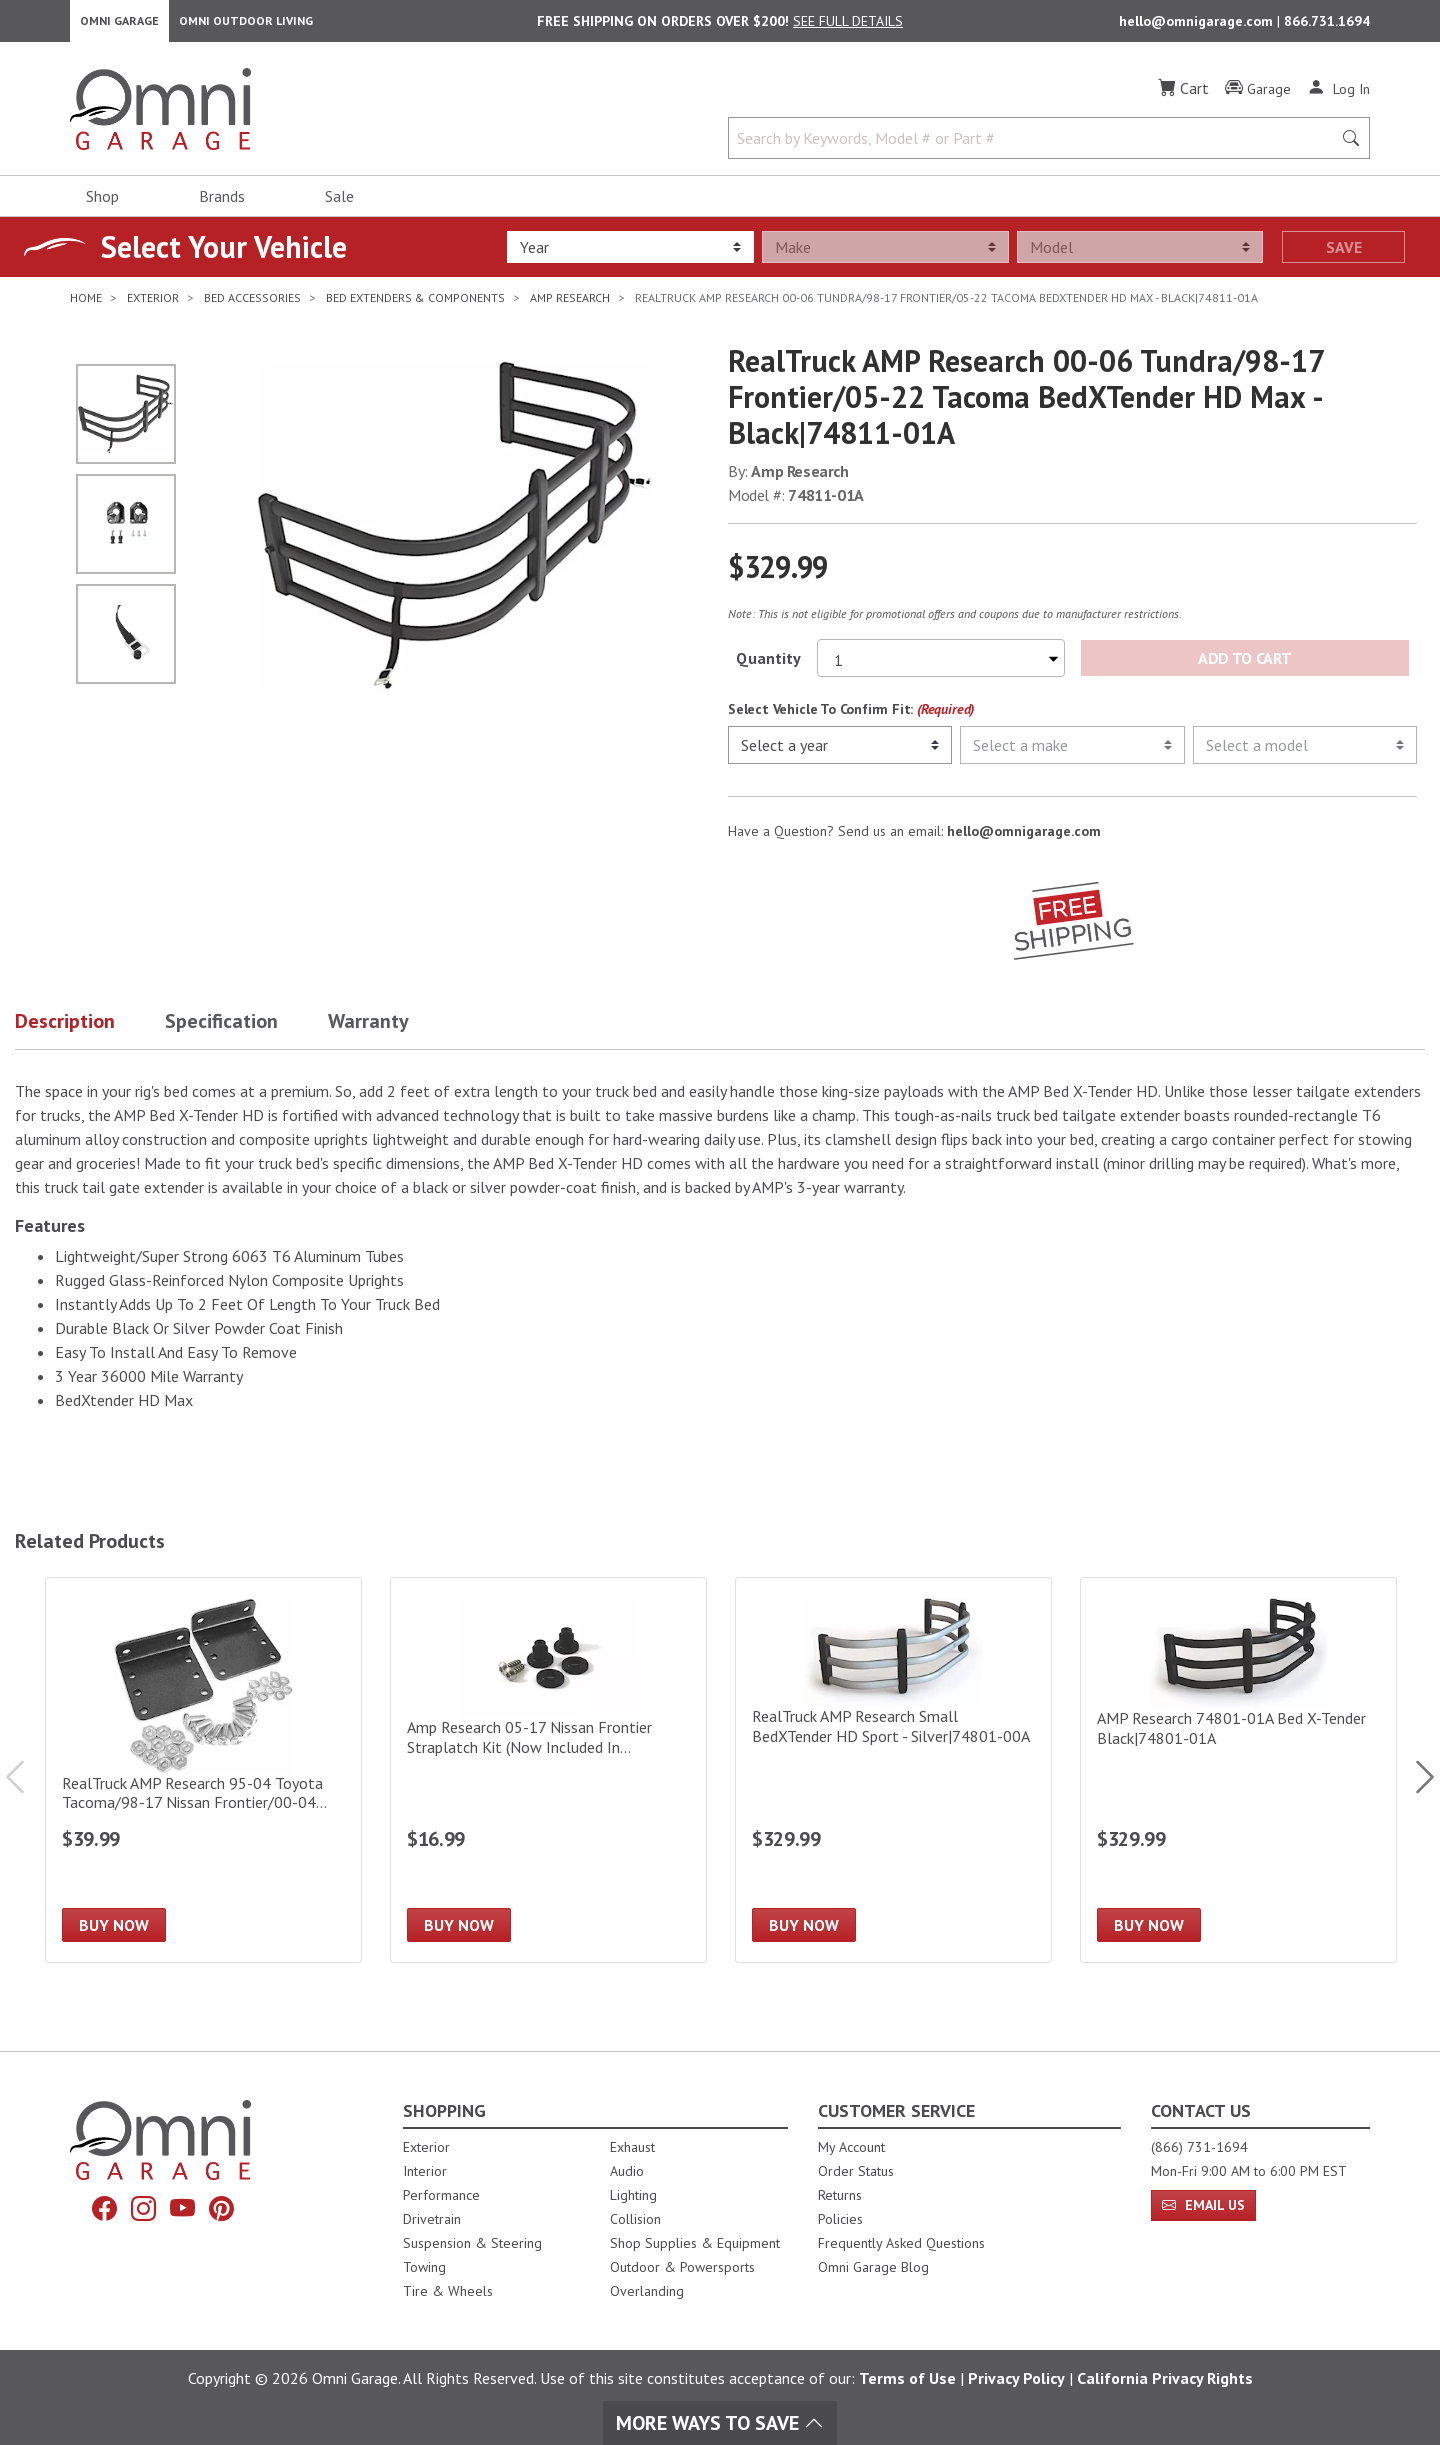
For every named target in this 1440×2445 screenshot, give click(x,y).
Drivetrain (432, 2219)
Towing (424, 2267)
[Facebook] (97, 2211)
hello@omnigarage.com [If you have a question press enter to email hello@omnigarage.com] (1024, 841)
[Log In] (1338, 98)
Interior (425, 2171)
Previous (25, 1787)
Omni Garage (119, 25)
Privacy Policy (1016, 2378)
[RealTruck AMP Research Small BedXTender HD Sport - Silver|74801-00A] (893, 1780)
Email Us (1203, 2205)
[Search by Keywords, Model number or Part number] (1036, 148)
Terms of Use (907, 2378)
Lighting (633, 2195)
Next (1415, 1787)
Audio (627, 2171)
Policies (840, 2219)
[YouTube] (185, 2211)
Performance (441, 2195)
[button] (90, 1035)
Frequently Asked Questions (901, 2243)
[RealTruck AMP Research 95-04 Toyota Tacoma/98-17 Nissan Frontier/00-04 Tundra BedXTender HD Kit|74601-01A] (203, 1780)
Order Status (856, 2171)
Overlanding (647, 2291)
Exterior (426, 2147)
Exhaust (632, 2147)
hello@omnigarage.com (1198, 26)
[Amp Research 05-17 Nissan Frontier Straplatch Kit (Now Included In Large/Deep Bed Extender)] (548, 1780)
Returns (840, 2195)
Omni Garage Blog (873, 2267)
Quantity (768, 668)
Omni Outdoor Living (246, 25)
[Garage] (1258, 99)
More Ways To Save (720, 2423)
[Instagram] (141, 2211)
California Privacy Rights (1165, 2378)
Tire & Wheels (448, 2291)
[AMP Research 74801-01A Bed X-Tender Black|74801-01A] (1238, 1780)
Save (1344, 257)
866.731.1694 (1327, 26)
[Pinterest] (229, 2211)
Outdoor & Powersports (682, 2267)
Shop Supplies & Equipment (695, 2243)
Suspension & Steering (472, 2243)
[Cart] (1183, 98)
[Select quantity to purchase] (941, 668)
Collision (635, 2219)
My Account (851, 2147)
